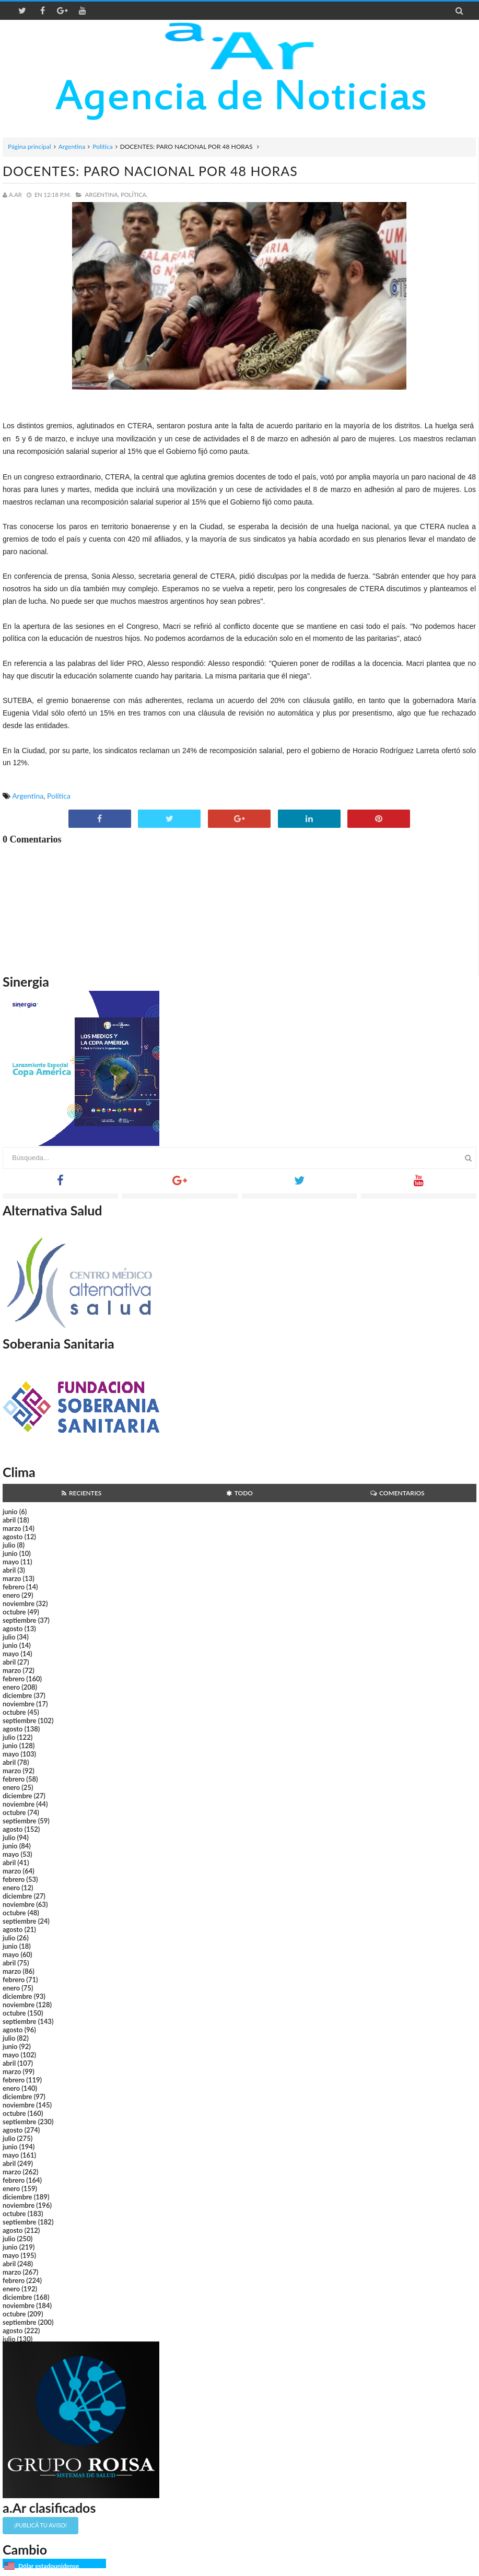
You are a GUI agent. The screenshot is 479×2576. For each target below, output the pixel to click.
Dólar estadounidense (48, 2566)
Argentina (72, 146)
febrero (14, 1587)
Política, (134, 194)
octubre (14, 1612)
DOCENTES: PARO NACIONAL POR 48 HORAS (150, 171)
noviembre (18, 1603)
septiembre (20, 1620)
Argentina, (102, 194)
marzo (12, 1528)
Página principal (29, 146)
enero (11, 1595)
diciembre (17, 1695)
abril (9, 1520)
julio (9, 1545)
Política (102, 146)
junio (10, 1511)
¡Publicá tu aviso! (40, 2525)
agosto (12, 1536)
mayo (11, 1562)
